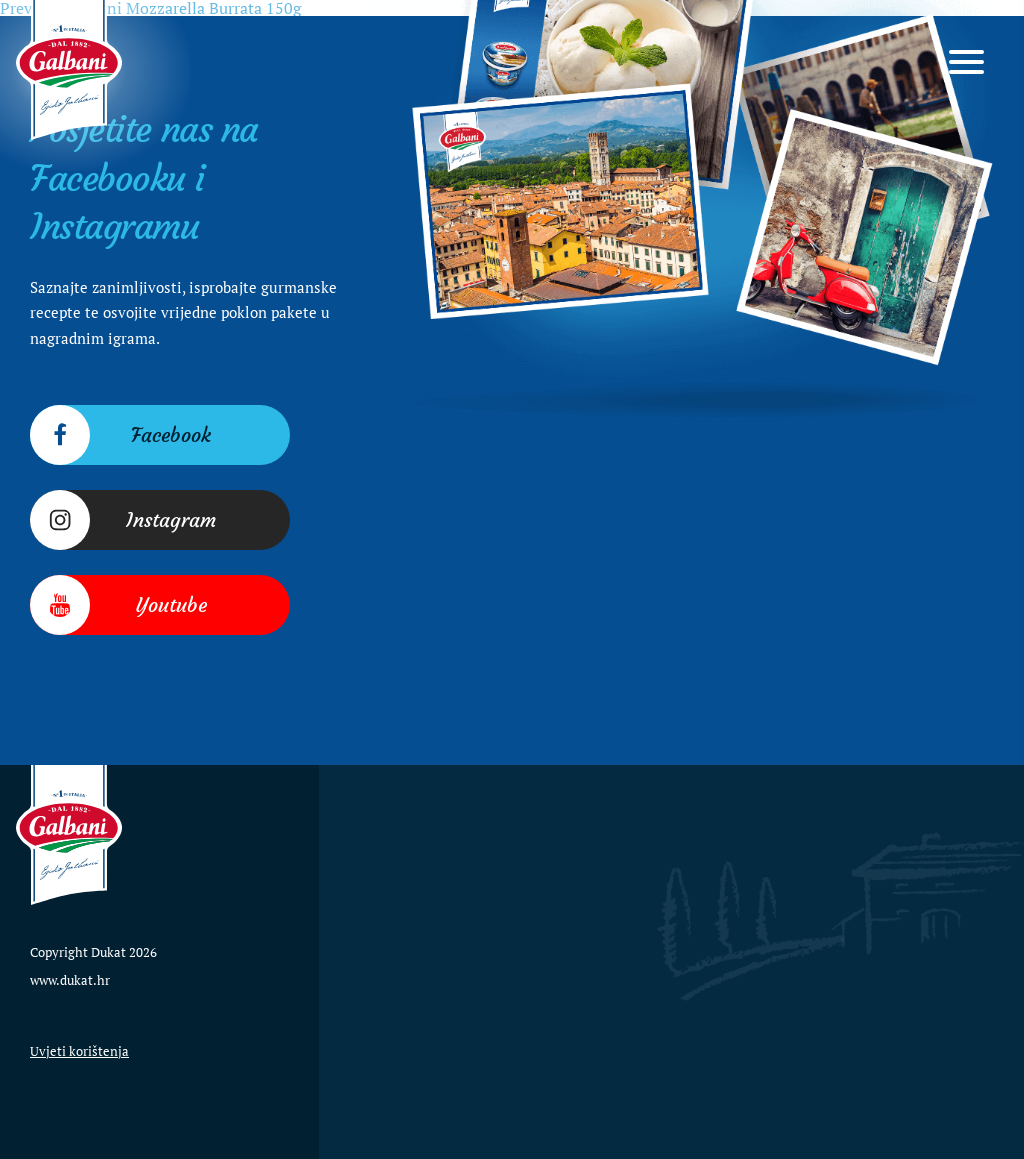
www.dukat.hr (70, 980)
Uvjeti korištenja (79, 1051)
